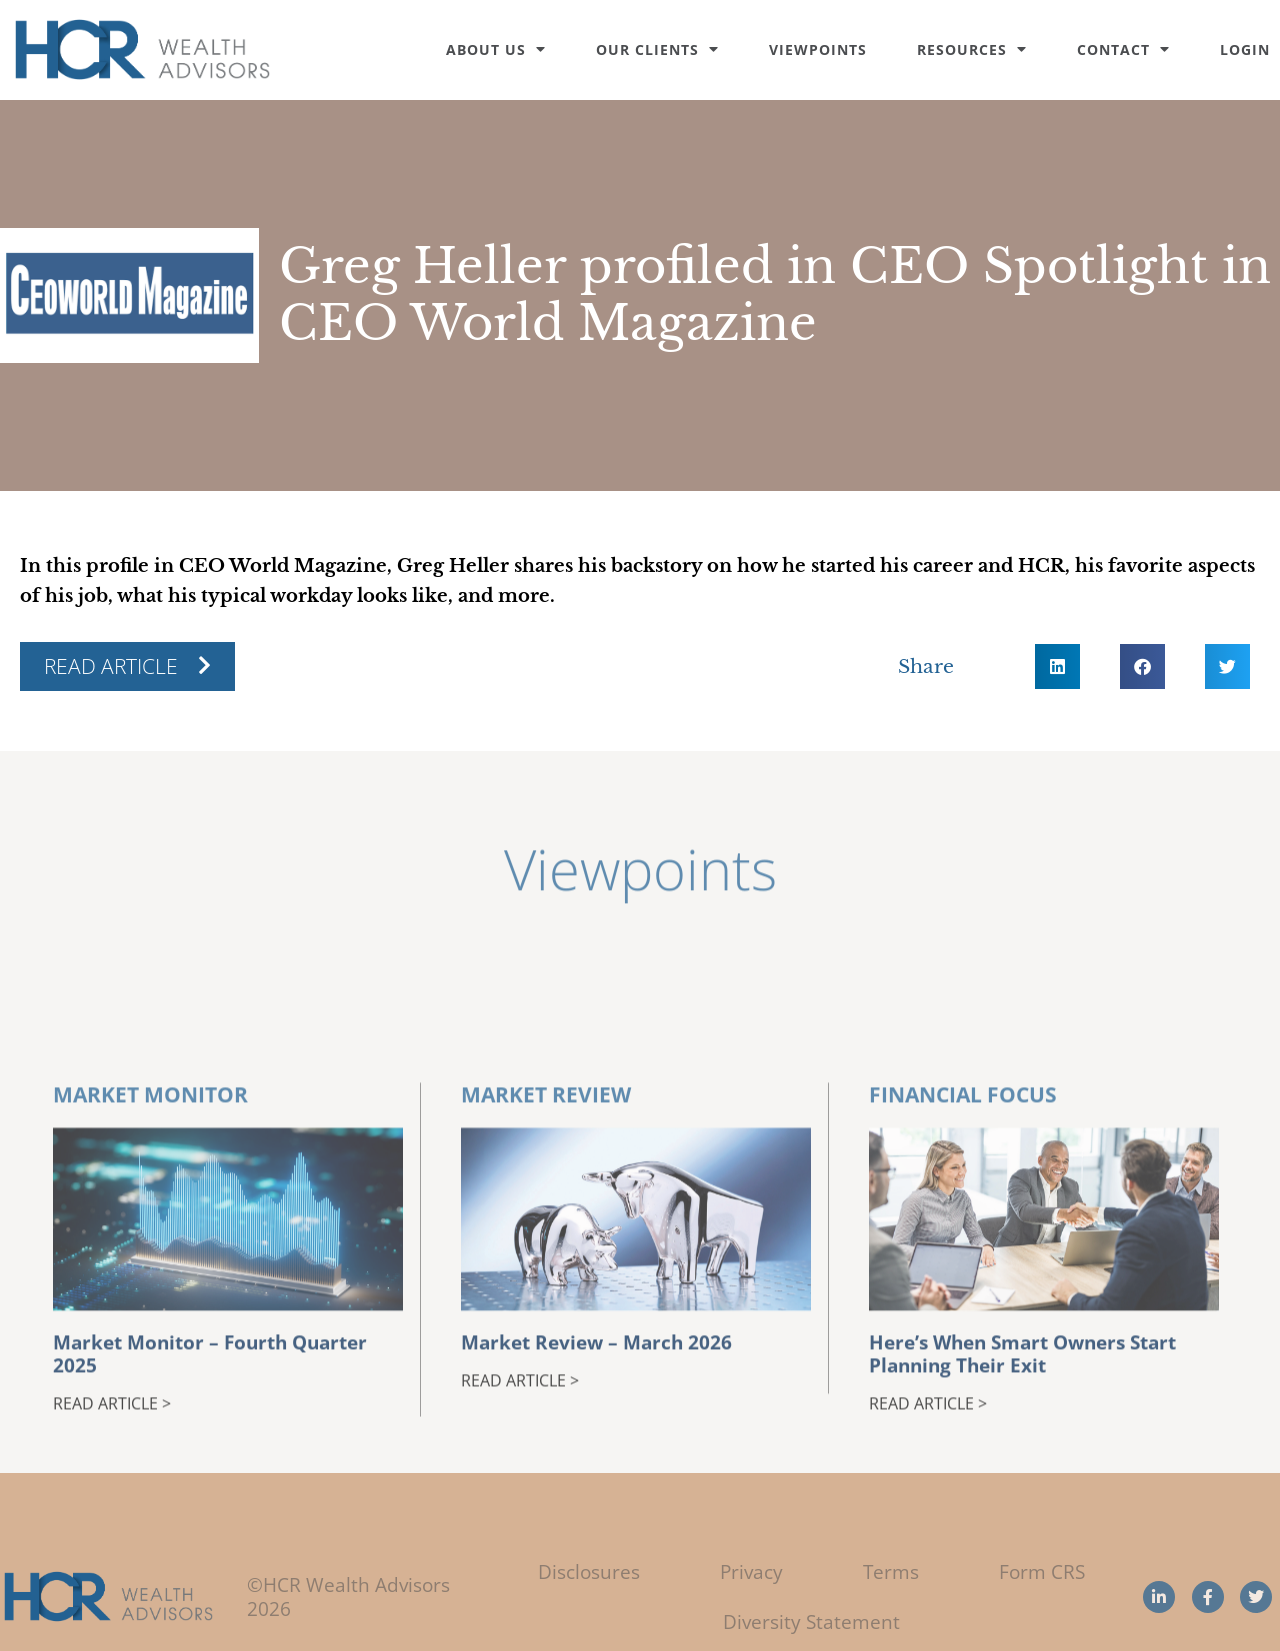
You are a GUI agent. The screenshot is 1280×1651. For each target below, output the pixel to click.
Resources (972, 49)
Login (1245, 49)
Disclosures (589, 1571)
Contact (1123, 49)
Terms (891, 1571)
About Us (496, 49)
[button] (1057, 666)
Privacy (751, 1571)
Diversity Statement (811, 1621)
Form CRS (1042, 1571)
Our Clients (657, 49)
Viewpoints (818, 49)
